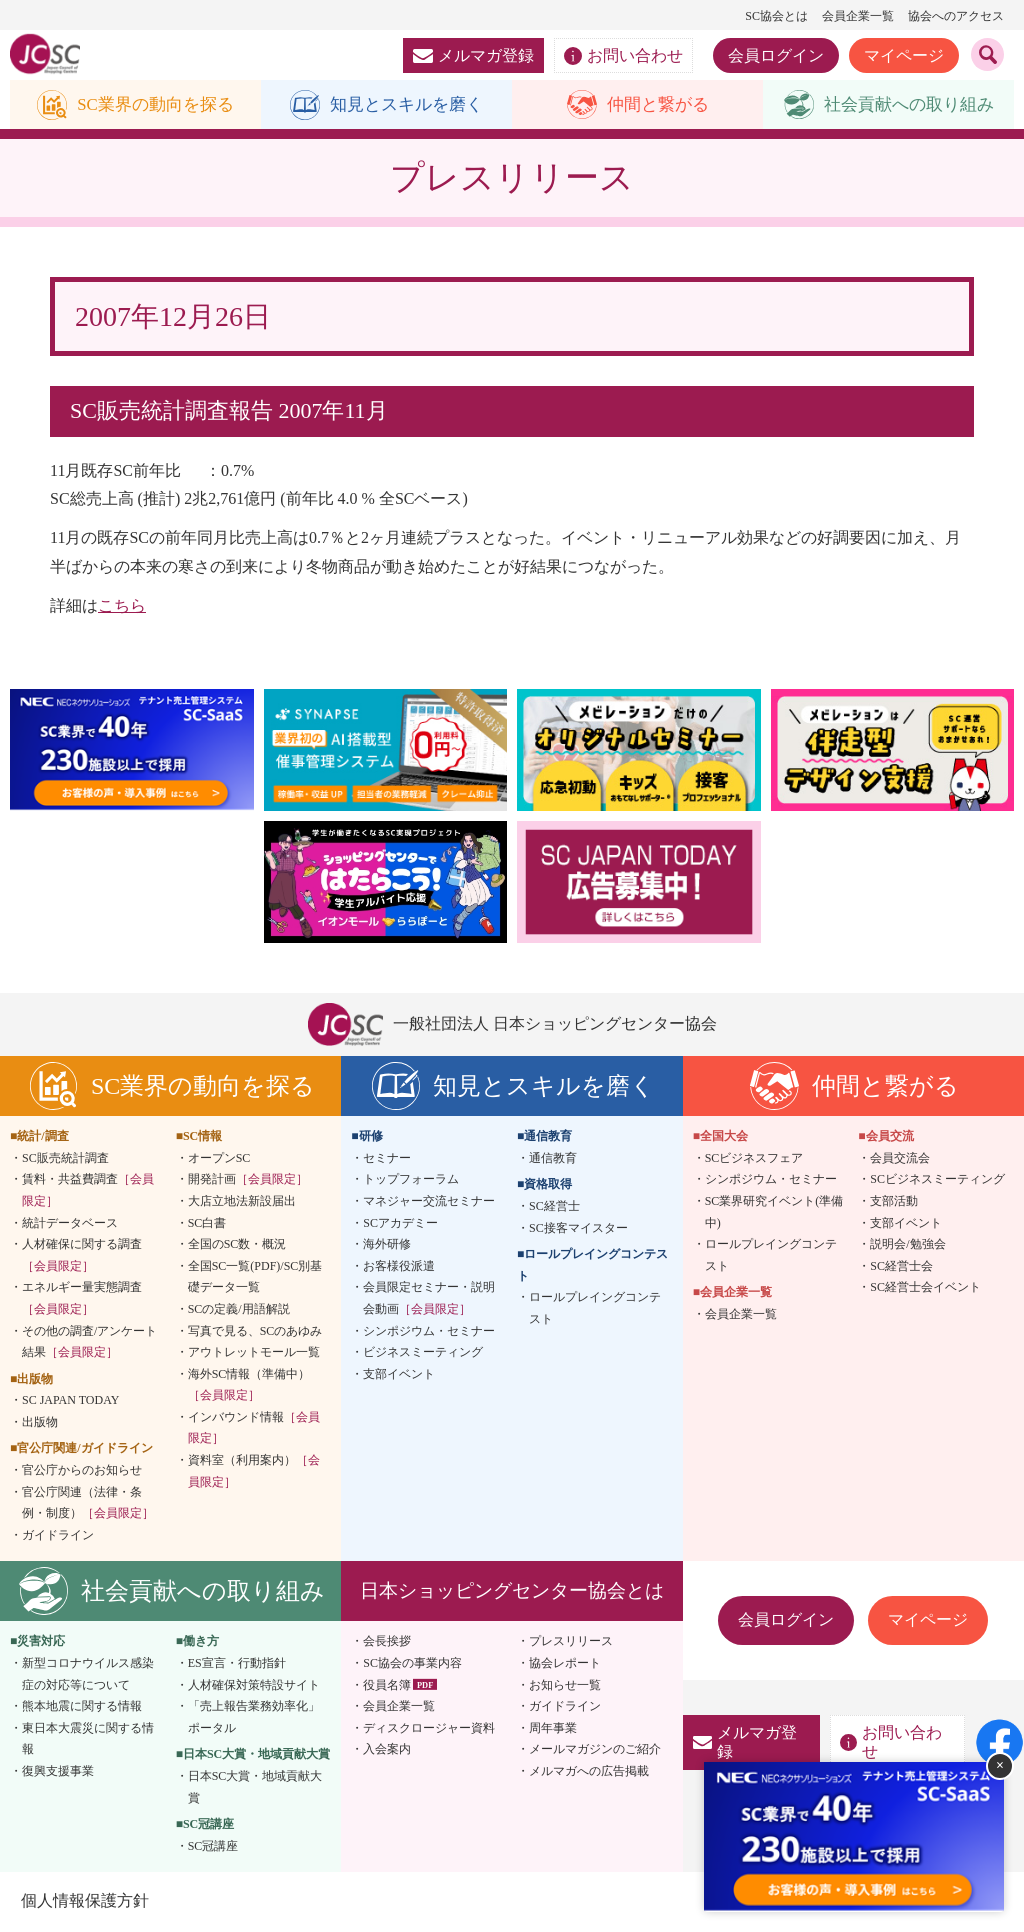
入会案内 (387, 1750)
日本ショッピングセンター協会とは (512, 1591)
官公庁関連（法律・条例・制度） (88, 1504)
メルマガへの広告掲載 (589, 1772)
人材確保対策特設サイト (254, 1686)
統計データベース (70, 1224)
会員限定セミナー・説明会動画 (429, 1299)
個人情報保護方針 (84, 1901)
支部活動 (894, 1202)
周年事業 (553, 1729)
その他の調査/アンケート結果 (89, 1343)
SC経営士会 (901, 1267)
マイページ (904, 55)
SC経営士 (554, 1207)
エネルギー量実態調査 (82, 1299)
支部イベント (399, 1375)
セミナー (387, 1159)
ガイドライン (58, 1536)
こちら (122, 606)
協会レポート (565, 1664)
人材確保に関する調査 (82, 1256)
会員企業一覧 (858, 16)
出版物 (40, 1423)
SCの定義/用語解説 (239, 1310)
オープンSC (219, 1159)
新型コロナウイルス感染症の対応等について (88, 1675)
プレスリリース (571, 1643)
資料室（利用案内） (254, 1472)
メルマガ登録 (473, 55)
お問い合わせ (623, 56)
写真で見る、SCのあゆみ (255, 1332)
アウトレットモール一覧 (254, 1353)
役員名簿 (387, 1686)
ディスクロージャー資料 (429, 1729)
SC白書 (207, 1224)
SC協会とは (776, 16)
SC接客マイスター (578, 1229)
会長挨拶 (387, 1643)
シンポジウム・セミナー (429, 1332)
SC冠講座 (213, 1847)
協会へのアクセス (956, 16)
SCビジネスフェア (754, 1159)
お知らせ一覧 (565, 1686)
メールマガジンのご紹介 (595, 1750)
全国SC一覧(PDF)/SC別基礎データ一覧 (255, 1278)
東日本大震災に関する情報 (88, 1740)
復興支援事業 (58, 1772)
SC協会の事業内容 (412, 1664)
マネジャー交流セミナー (429, 1202)
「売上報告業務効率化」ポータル (254, 1718)
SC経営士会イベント (925, 1288)
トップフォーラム (411, 1180)
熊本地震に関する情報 (82, 1707)
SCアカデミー (400, 1224)
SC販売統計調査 (65, 1159)
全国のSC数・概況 (237, 1245)
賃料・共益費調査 (88, 1191)
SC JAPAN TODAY (70, 1401)
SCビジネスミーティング (937, 1180)
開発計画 (248, 1180)
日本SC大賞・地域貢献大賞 (255, 1788)
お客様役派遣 (399, 1267)
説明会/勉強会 (907, 1245)
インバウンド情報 (254, 1429)
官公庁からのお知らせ (82, 1471)
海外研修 (387, 1245)
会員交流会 (900, 1159)
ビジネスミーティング (423, 1353)
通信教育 (553, 1159)
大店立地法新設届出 (242, 1202)
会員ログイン (776, 55)
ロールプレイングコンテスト (595, 1309)
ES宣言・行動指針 (237, 1664)
